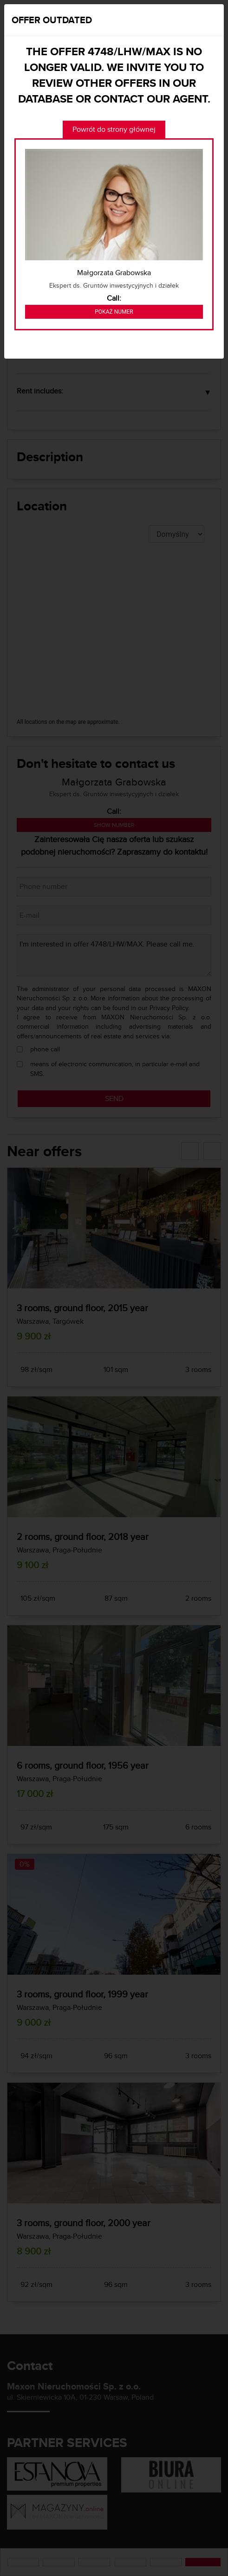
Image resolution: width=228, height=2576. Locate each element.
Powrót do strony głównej (114, 129)
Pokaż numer (114, 312)
